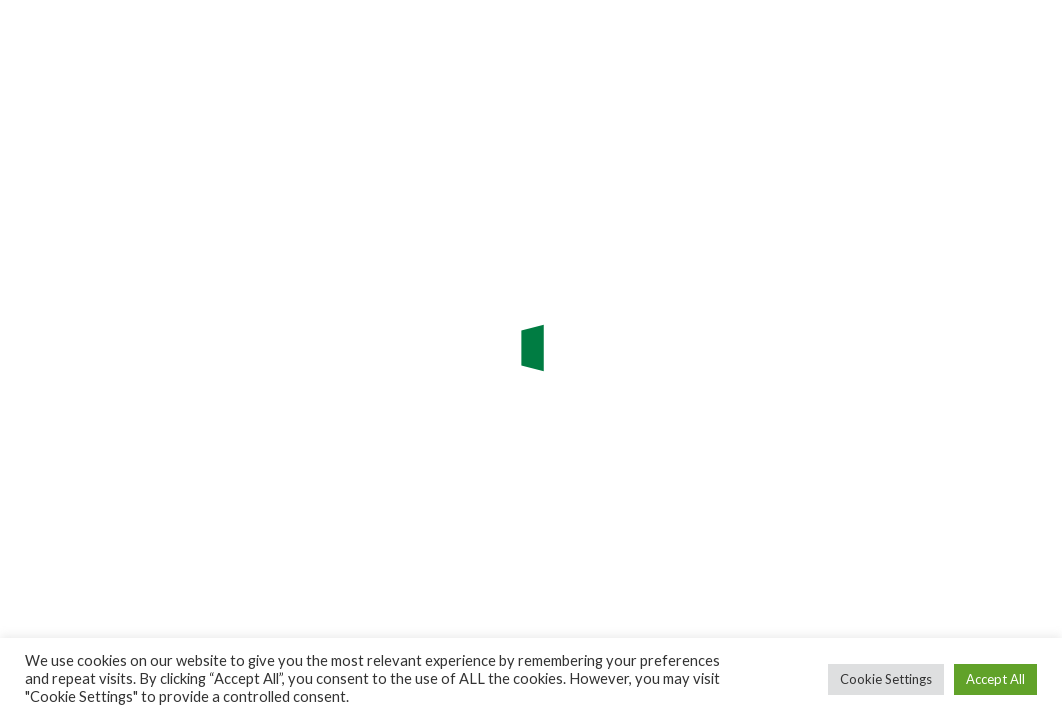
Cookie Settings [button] (886, 679)
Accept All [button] (995, 679)
